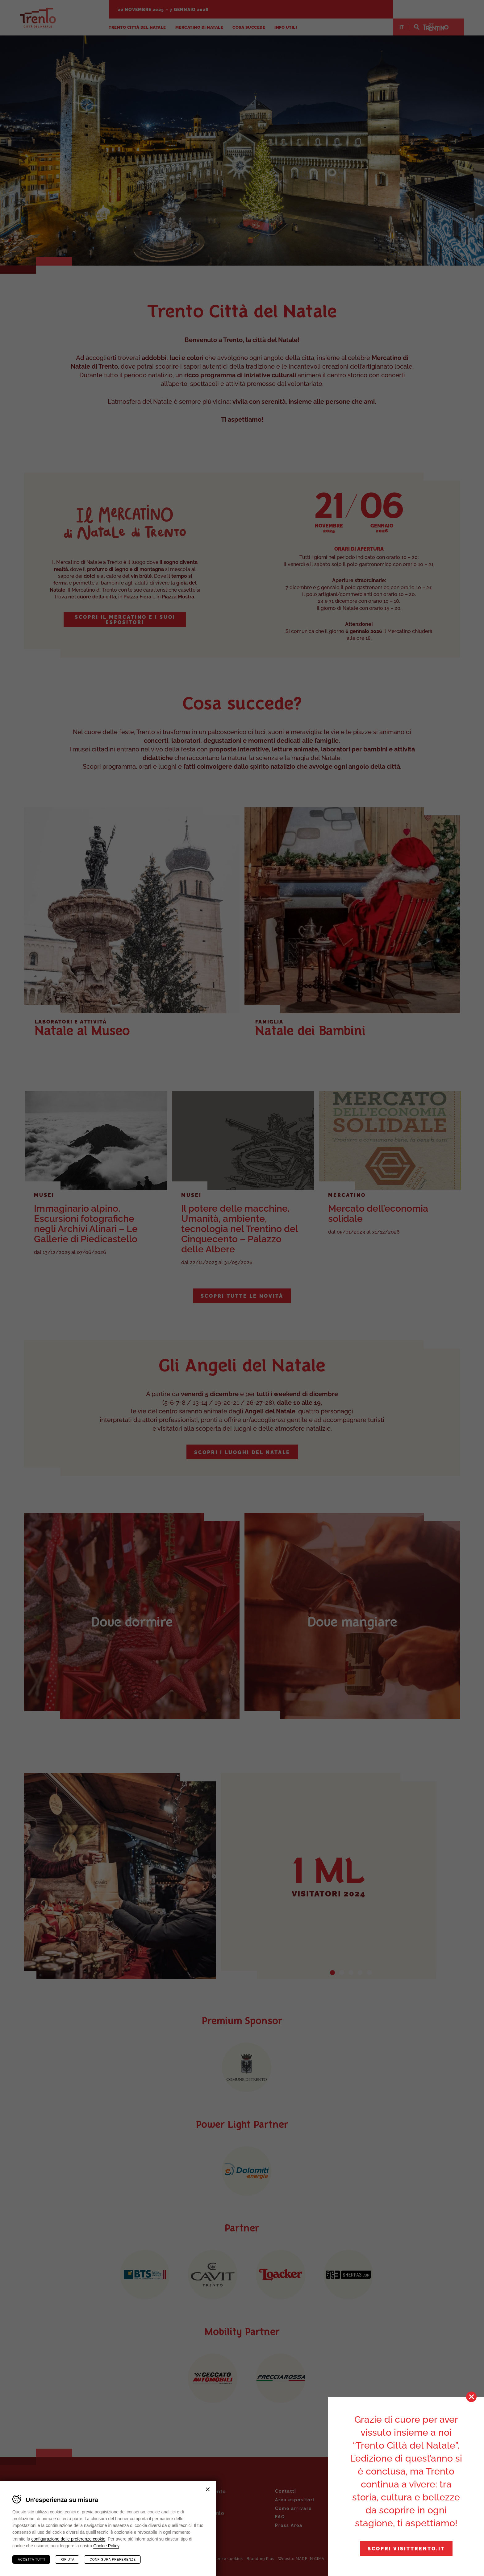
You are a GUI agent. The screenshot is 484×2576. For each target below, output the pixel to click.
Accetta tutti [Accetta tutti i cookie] (31, 2559)
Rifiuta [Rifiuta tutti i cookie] (67, 2559)
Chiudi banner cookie (208, 2489)
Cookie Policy (106, 2545)
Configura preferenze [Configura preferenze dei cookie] (113, 2559)
